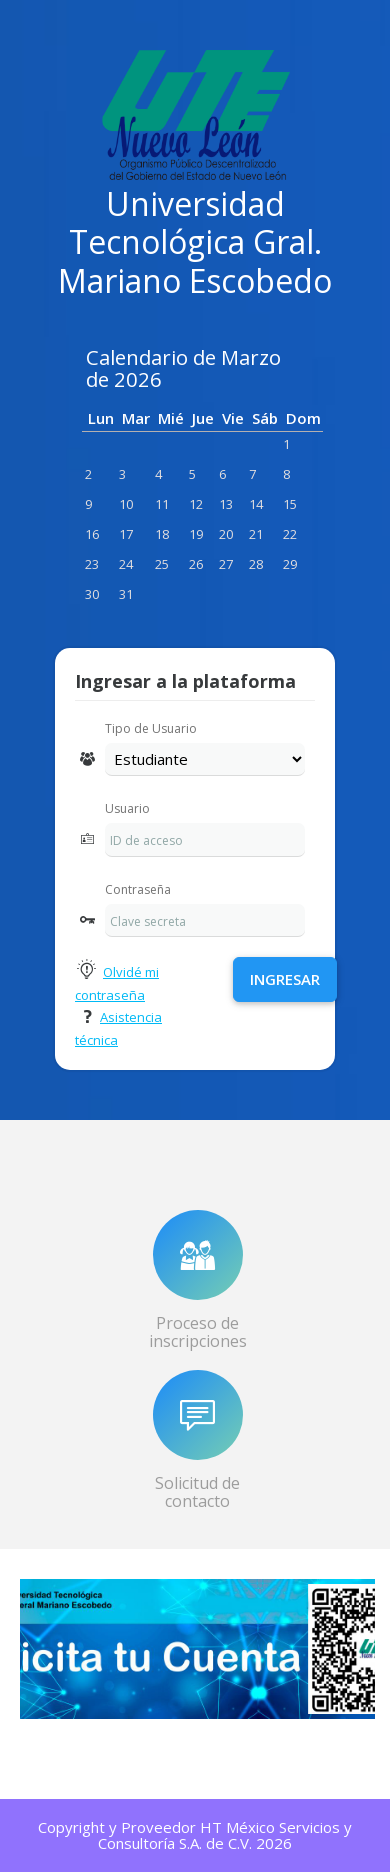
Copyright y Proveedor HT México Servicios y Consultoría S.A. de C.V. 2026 (195, 1835)
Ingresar (285, 979)
